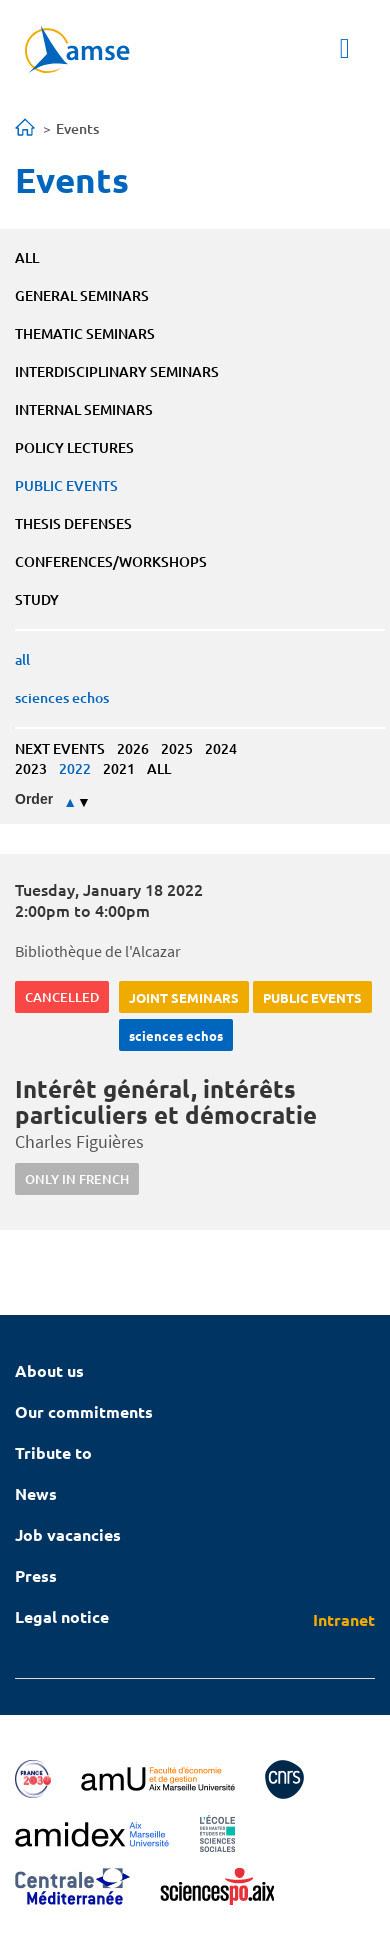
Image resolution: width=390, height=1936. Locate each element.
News (36, 1493)
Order (34, 799)
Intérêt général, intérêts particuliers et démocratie (166, 1101)
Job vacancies (68, 1534)
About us (49, 1370)
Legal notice (62, 1616)
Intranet (344, 1619)
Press (36, 1575)
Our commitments (84, 1411)
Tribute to (53, 1452)
